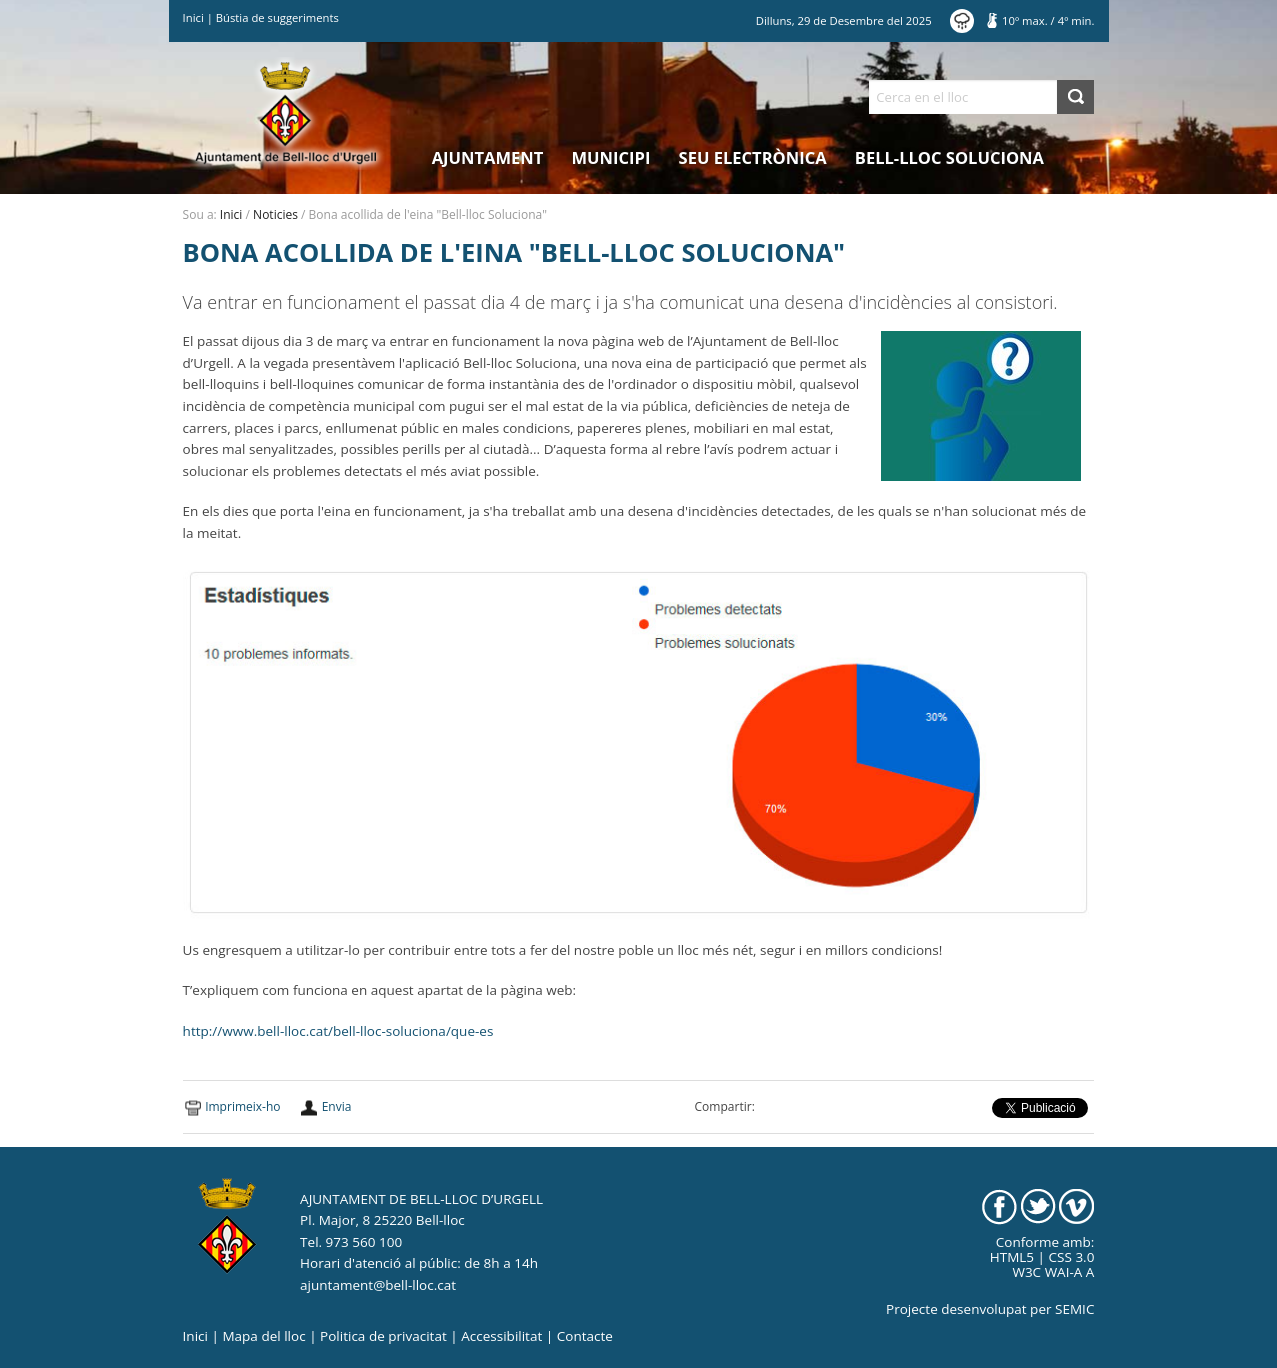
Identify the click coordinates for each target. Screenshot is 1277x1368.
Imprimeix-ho (242, 1106)
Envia (337, 1106)
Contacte (585, 1336)
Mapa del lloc (263, 1336)
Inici (193, 17)
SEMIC (1074, 1309)
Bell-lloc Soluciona (949, 157)
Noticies (275, 214)
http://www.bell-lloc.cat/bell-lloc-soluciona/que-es (338, 1031)
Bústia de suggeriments (277, 17)
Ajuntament (488, 157)
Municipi (611, 157)
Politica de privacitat (383, 1336)
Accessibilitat (501, 1336)
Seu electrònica (753, 157)
